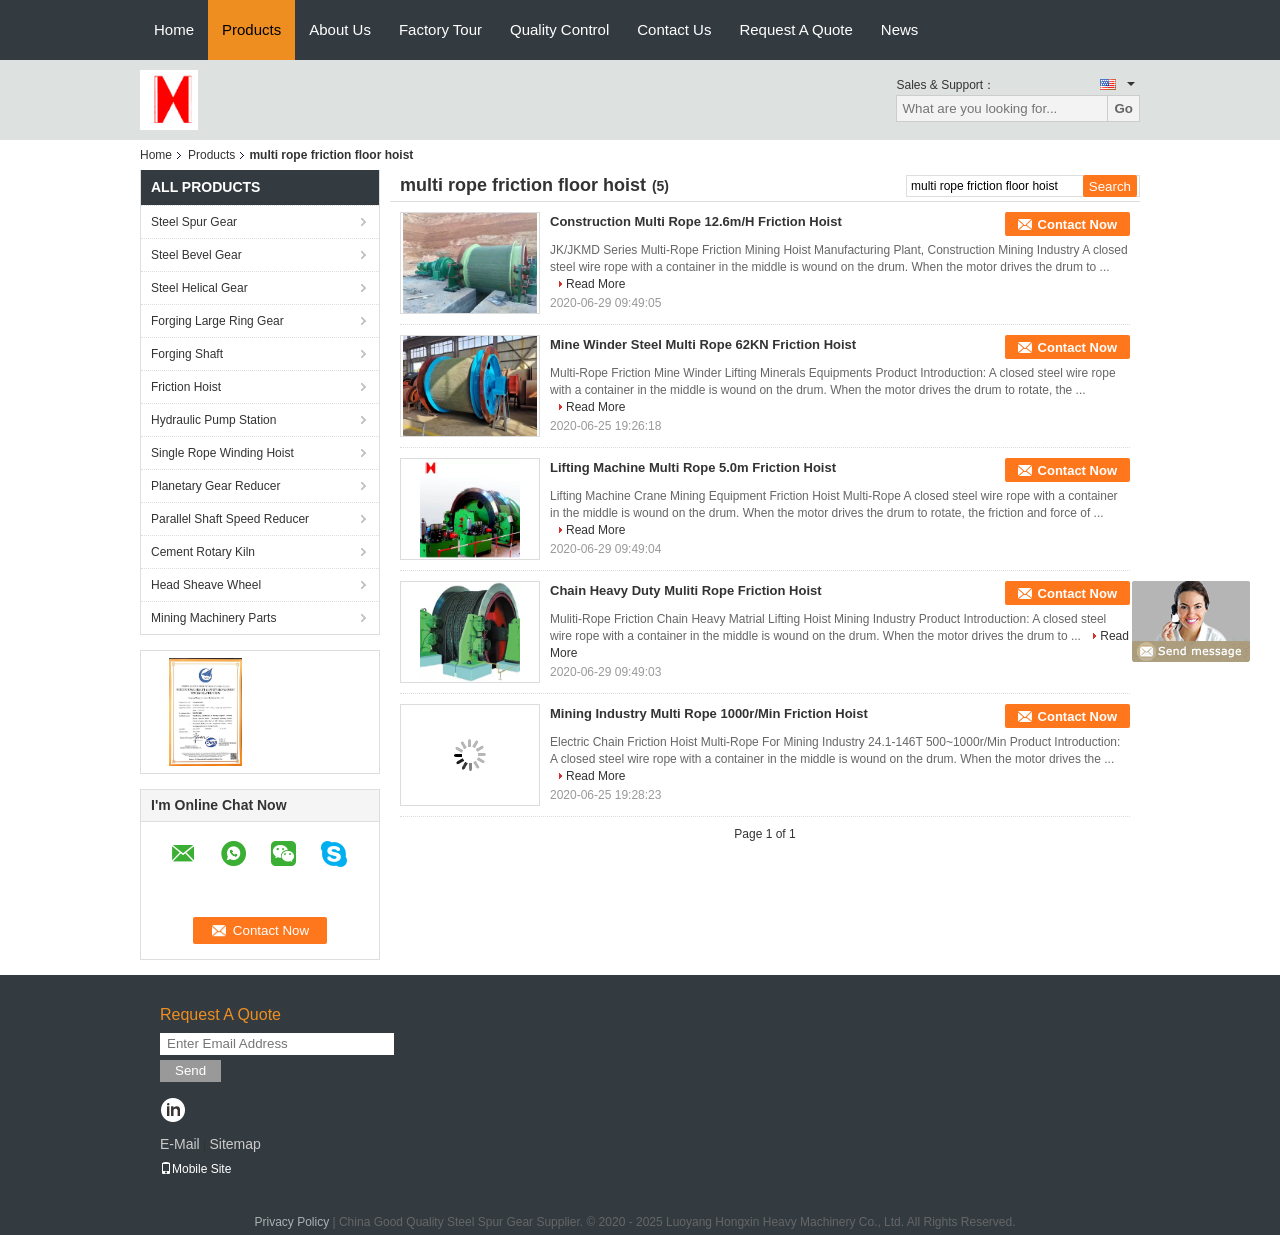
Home (174, 29)
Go (1123, 108)
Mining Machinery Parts (213, 618)
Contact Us (674, 29)
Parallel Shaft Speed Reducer (230, 519)
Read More (595, 284)
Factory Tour (440, 29)
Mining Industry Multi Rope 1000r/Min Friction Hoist (709, 713)
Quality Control (559, 29)
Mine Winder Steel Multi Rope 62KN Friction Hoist (703, 344)
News (900, 29)
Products (251, 29)
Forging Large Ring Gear (217, 321)
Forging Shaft (187, 354)
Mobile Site (195, 1169)
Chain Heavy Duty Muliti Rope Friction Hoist (686, 590)
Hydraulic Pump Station (213, 420)
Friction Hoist (186, 387)
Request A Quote (795, 29)
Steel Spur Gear (194, 222)
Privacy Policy (291, 1222)
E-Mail (180, 1144)
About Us (340, 29)
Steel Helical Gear (199, 288)
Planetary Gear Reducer (215, 486)
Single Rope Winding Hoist (222, 453)
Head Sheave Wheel (206, 585)
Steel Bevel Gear (196, 255)
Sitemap (234, 1144)
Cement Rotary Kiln (203, 552)
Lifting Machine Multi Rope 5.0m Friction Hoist (693, 467)
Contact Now (1077, 224)
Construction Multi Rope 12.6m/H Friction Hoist (696, 221)
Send (190, 1070)
